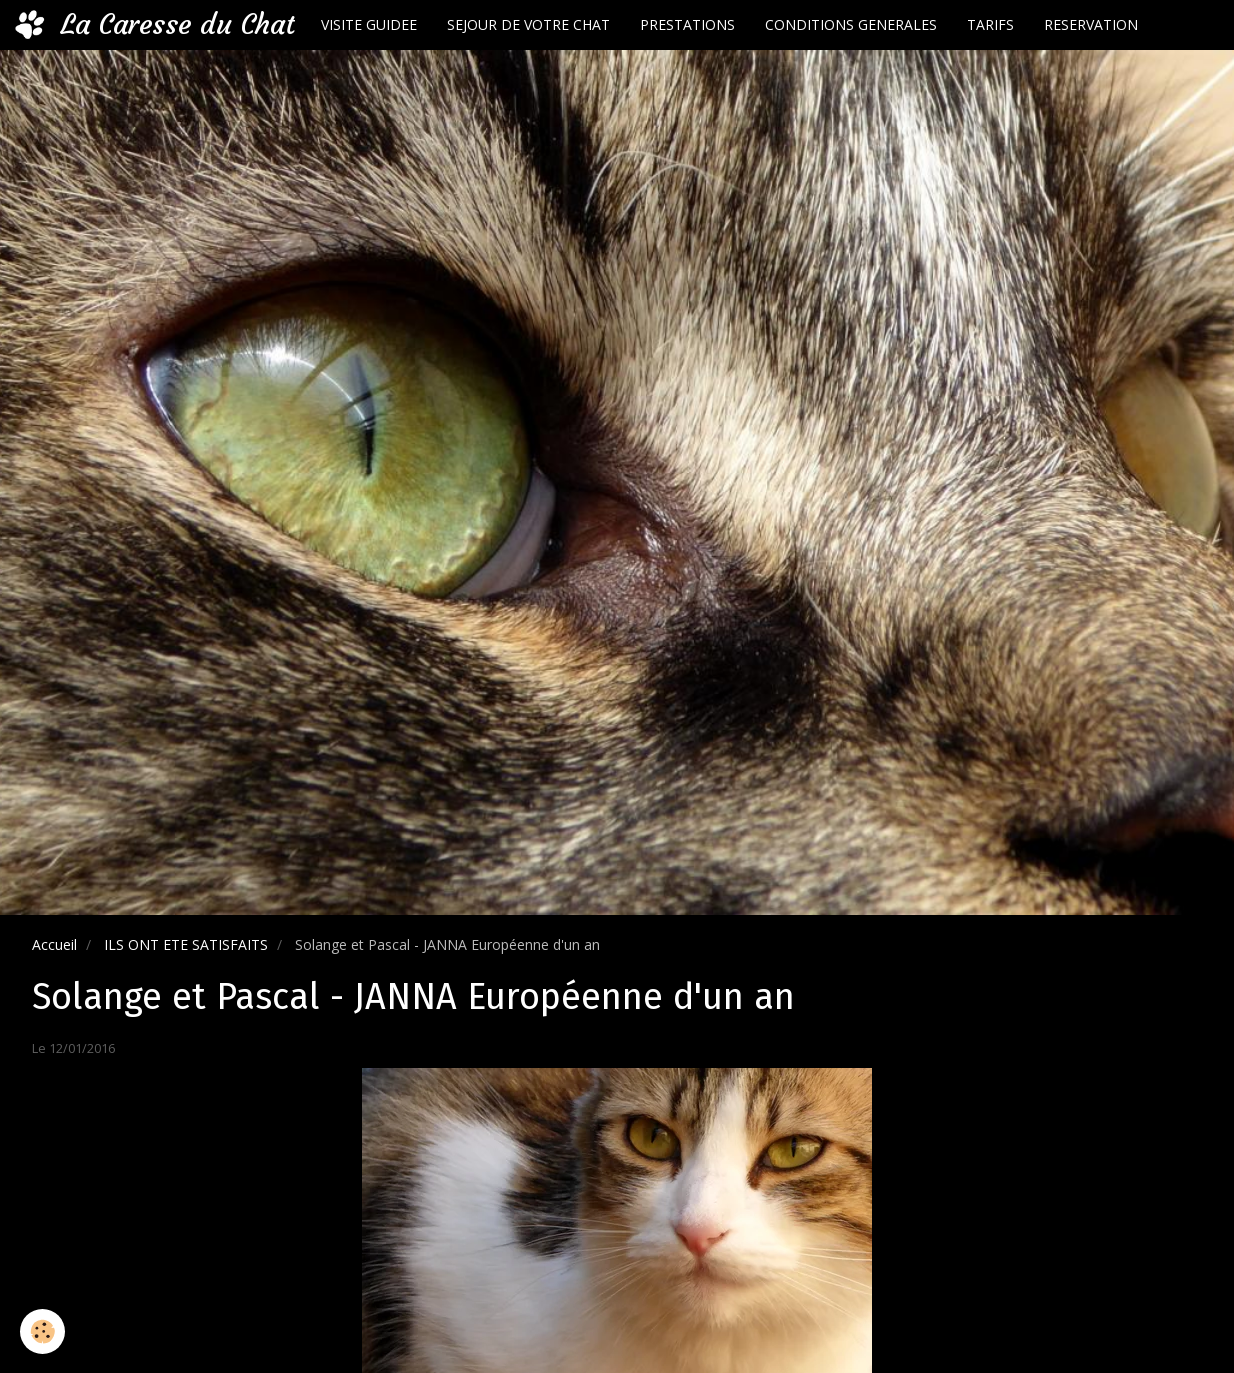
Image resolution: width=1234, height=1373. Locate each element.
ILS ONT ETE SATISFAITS (186, 944)
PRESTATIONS (687, 24)
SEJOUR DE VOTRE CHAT (528, 24)
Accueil (54, 944)
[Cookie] (42, 1331)
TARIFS (990, 24)
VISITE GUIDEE (369, 24)
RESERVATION (1091, 24)
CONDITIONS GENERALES (851, 24)
